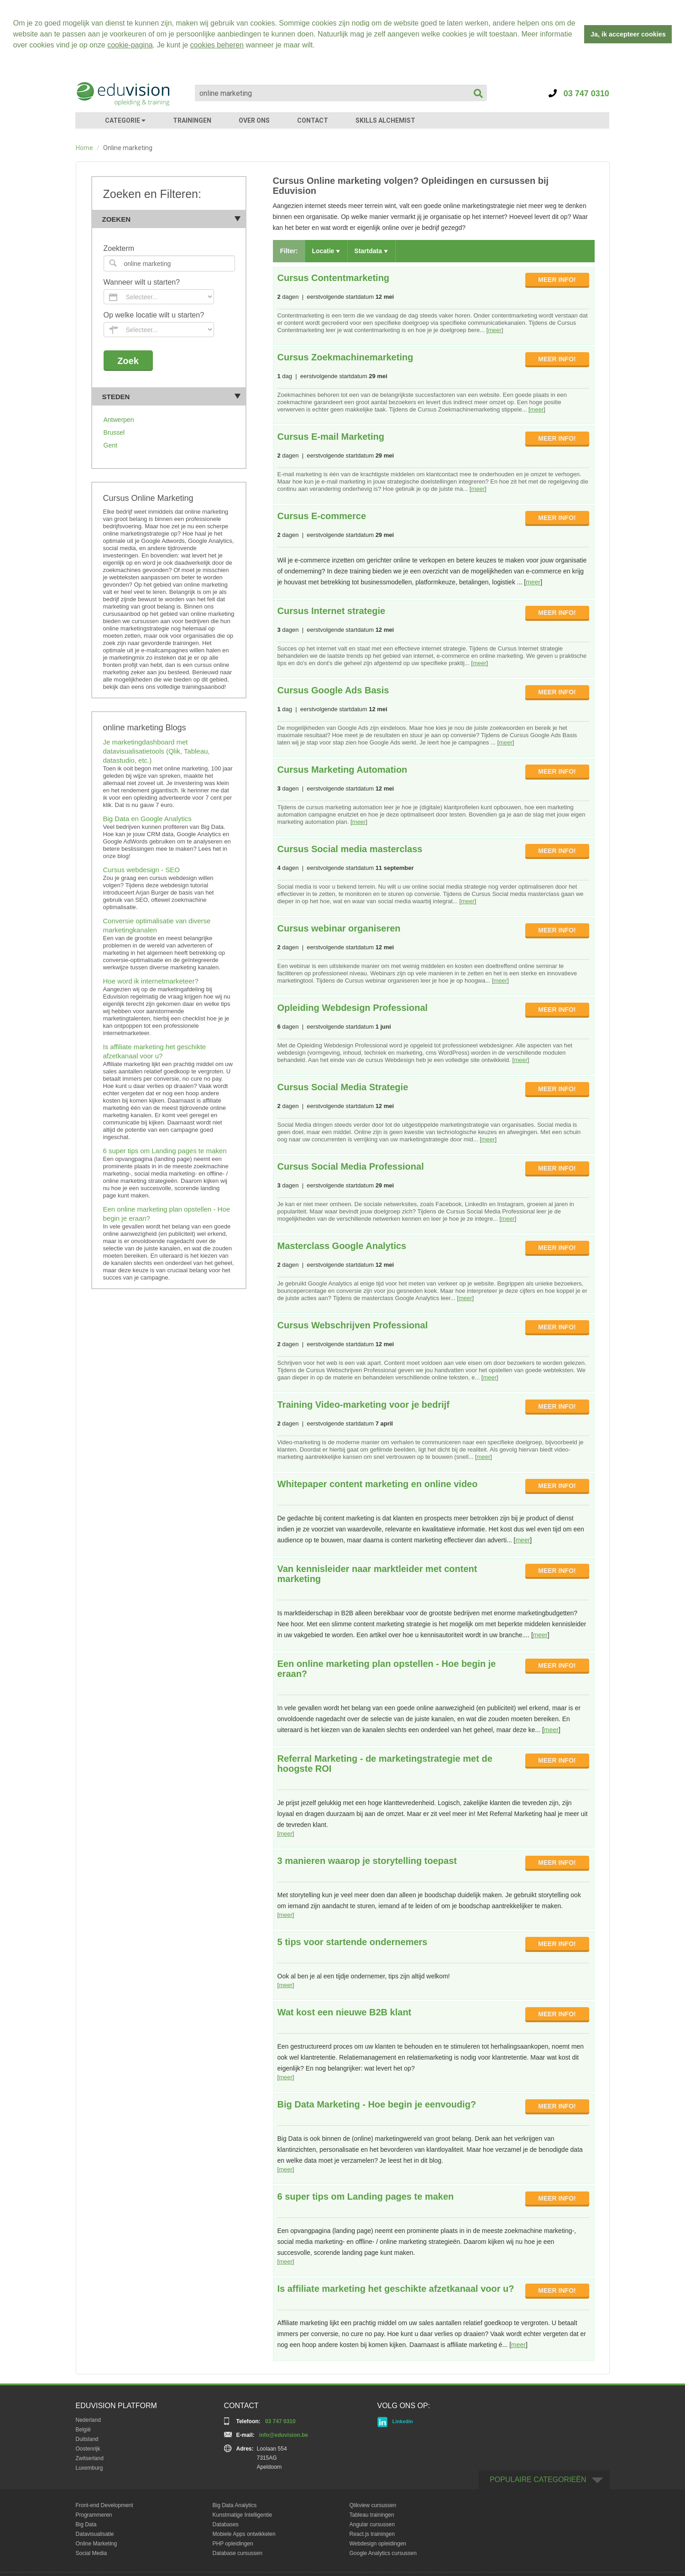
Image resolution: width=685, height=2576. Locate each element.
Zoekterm (119, 247)
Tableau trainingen (372, 2513)
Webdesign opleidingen (378, 2542)
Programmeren (94, 2513)
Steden (171, 395)
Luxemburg (89, 2466)
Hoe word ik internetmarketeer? (151, 980)
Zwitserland (90, 2457)
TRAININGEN (192, 119)
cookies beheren (217, 45)
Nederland (88, 2418)
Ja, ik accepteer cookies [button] (628, 34)
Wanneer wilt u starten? (142, 281)
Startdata (371, 249)
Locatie (326, 249)
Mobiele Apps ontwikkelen (244, 2532)
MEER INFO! (556, 278)
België (83, 2428)
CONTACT (312, 119)
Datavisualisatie (95, 2532)
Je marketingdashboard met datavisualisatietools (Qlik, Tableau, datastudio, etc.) (156, 750)
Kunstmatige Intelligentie (242, 2513)
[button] (318, 46)
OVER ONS (254, 119)
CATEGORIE (125, 119)
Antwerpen (119, 418)
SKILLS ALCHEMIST (385, 119)
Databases (226, 2523)
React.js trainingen (372, 2532)
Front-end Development (104, 2504)
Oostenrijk (88, 2447)
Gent (110, 444)
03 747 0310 (579, 92)
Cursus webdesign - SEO (141, 868)
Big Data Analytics (235, 2504)
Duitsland (87, 2438)
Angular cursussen (372, 2523)
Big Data (86, 2523)
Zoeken (171, 218)
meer (495, 328)
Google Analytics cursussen (383, 2552)
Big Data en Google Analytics (147, 817)
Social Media (91, 2552)
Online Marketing (96, 2542)
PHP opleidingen (233, 2542)
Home (84, 146)
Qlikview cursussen (373, 2504)
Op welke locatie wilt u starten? (154, 313)
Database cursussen (237, 2552)
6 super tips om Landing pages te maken (165, 1149)
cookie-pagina (130, 45)
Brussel (114, 431)
